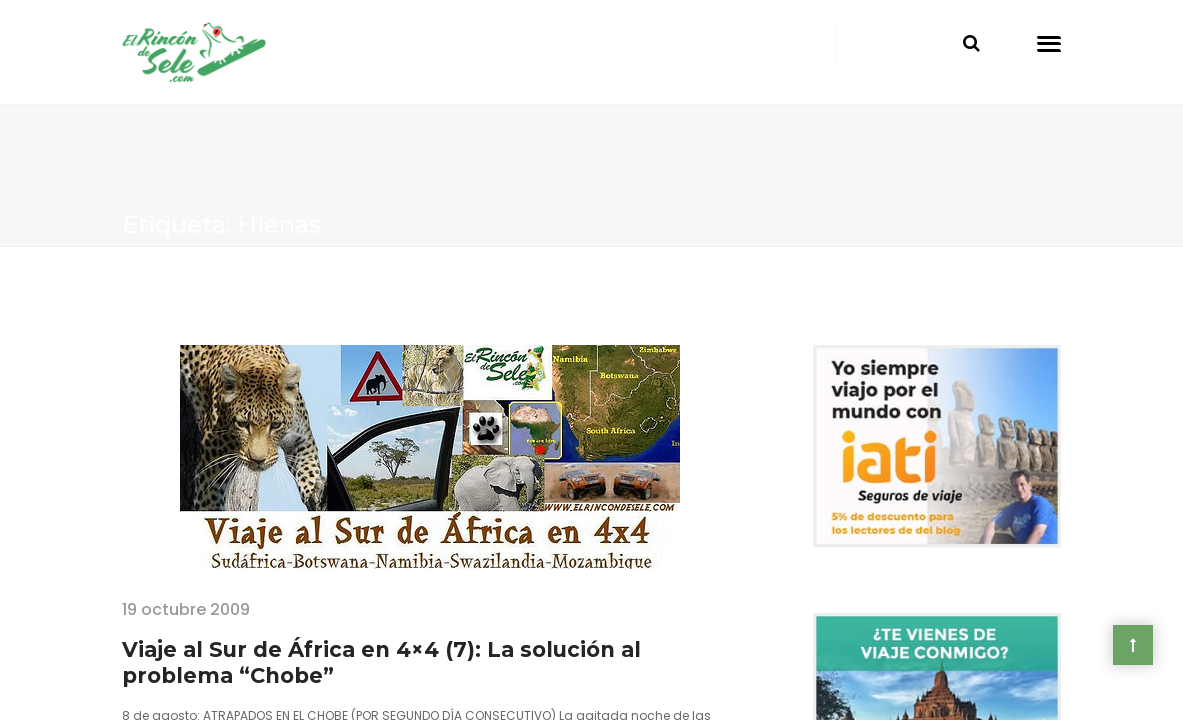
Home (146, 291)
